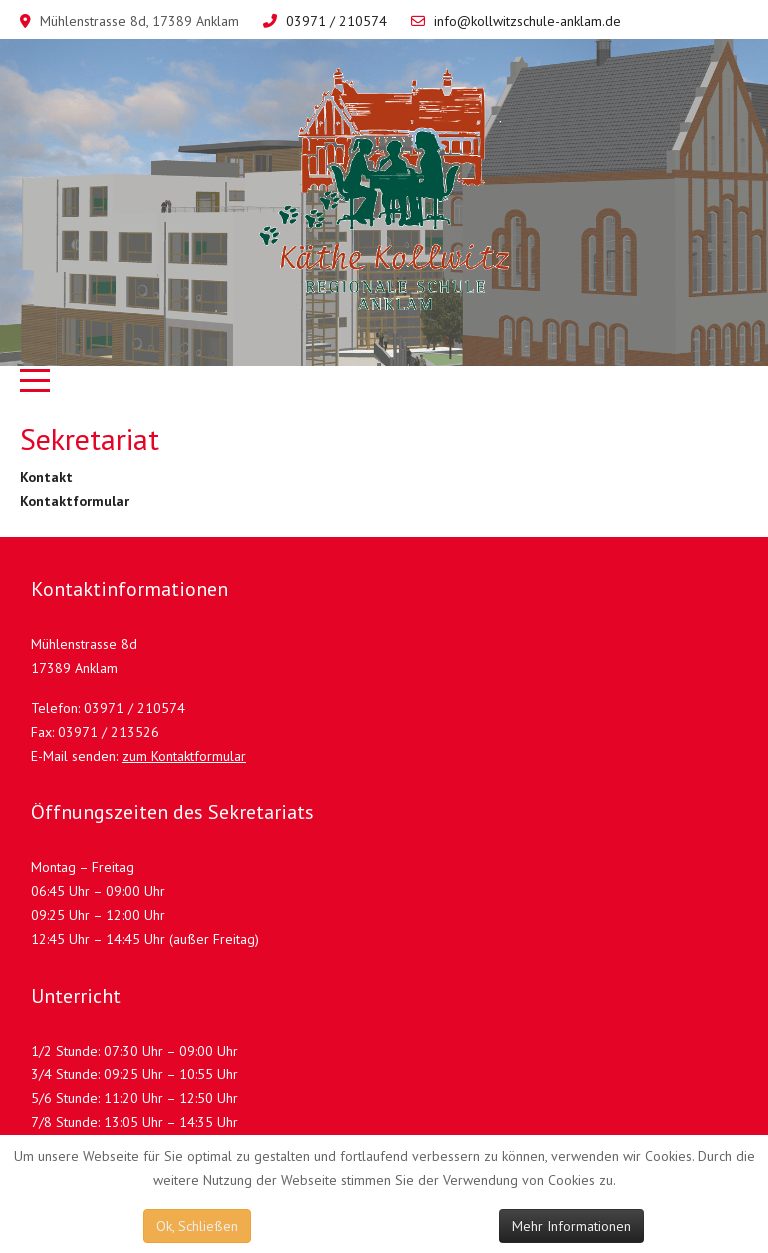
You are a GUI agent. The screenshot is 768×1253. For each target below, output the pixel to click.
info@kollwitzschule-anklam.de (527, 21)
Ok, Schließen (197, 1226)
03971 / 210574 (336, 21)
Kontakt (46, 477)
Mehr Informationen (571, 1226)
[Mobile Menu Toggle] (35, 381)
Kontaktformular (74, 501)
